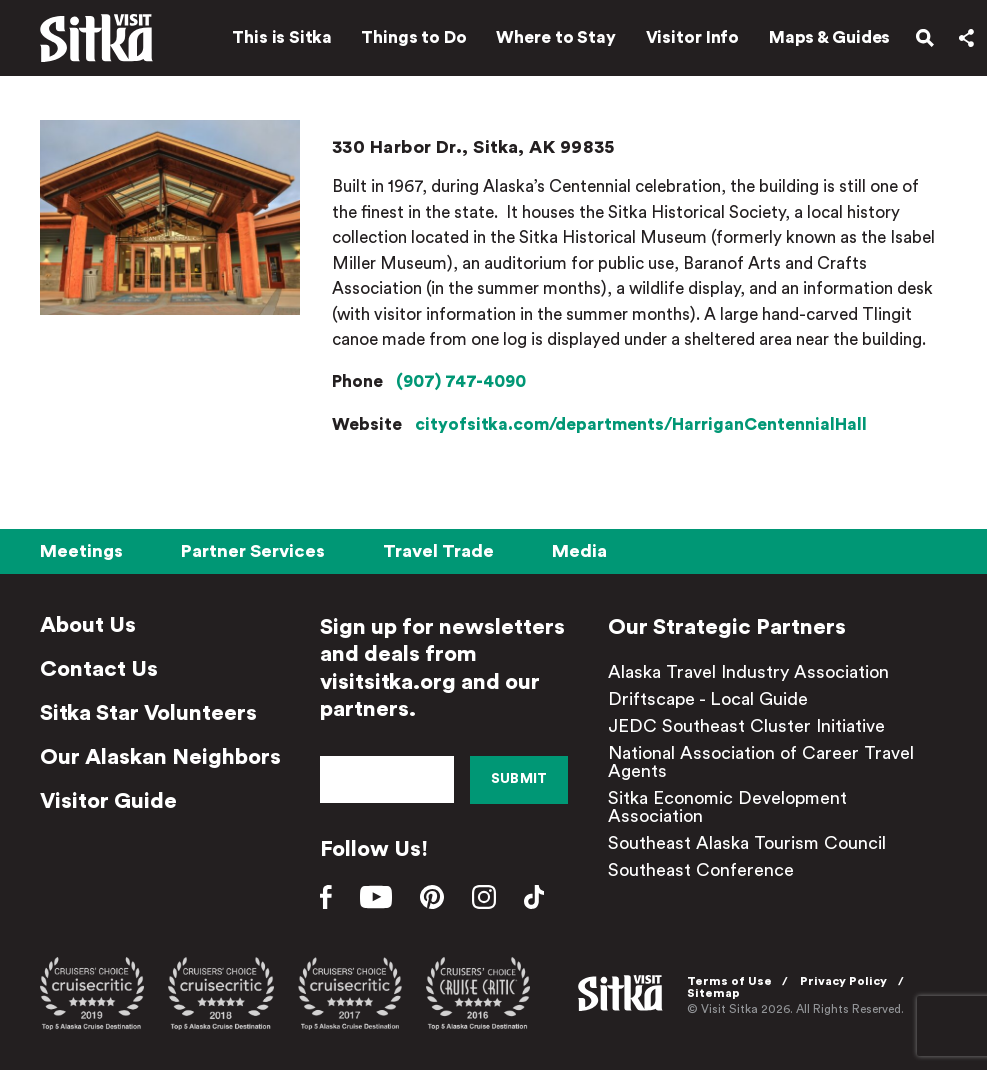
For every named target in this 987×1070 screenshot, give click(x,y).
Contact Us (99, 669)
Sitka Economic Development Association (727, 807)
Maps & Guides (830, 37)
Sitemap (713, 993)
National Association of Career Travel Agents (761, 762)
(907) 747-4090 (461, 381)
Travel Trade (438, 551)
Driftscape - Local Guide (708, 699)
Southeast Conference (701, 870)
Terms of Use (729, 981)
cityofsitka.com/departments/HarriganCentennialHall (641, 424)
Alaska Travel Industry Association (748, 672)
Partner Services (253, 551)
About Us (88, 625)
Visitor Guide (108, 801)
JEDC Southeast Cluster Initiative (746, 726)
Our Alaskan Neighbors (160, 757)
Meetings (81, 551)
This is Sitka (282, 37)
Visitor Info (693, 37)
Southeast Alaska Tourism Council (747, 843)
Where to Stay (556, 37)
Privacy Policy (843, 981)
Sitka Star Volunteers (148, 713)
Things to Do (414, 37)
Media (579, 551)
